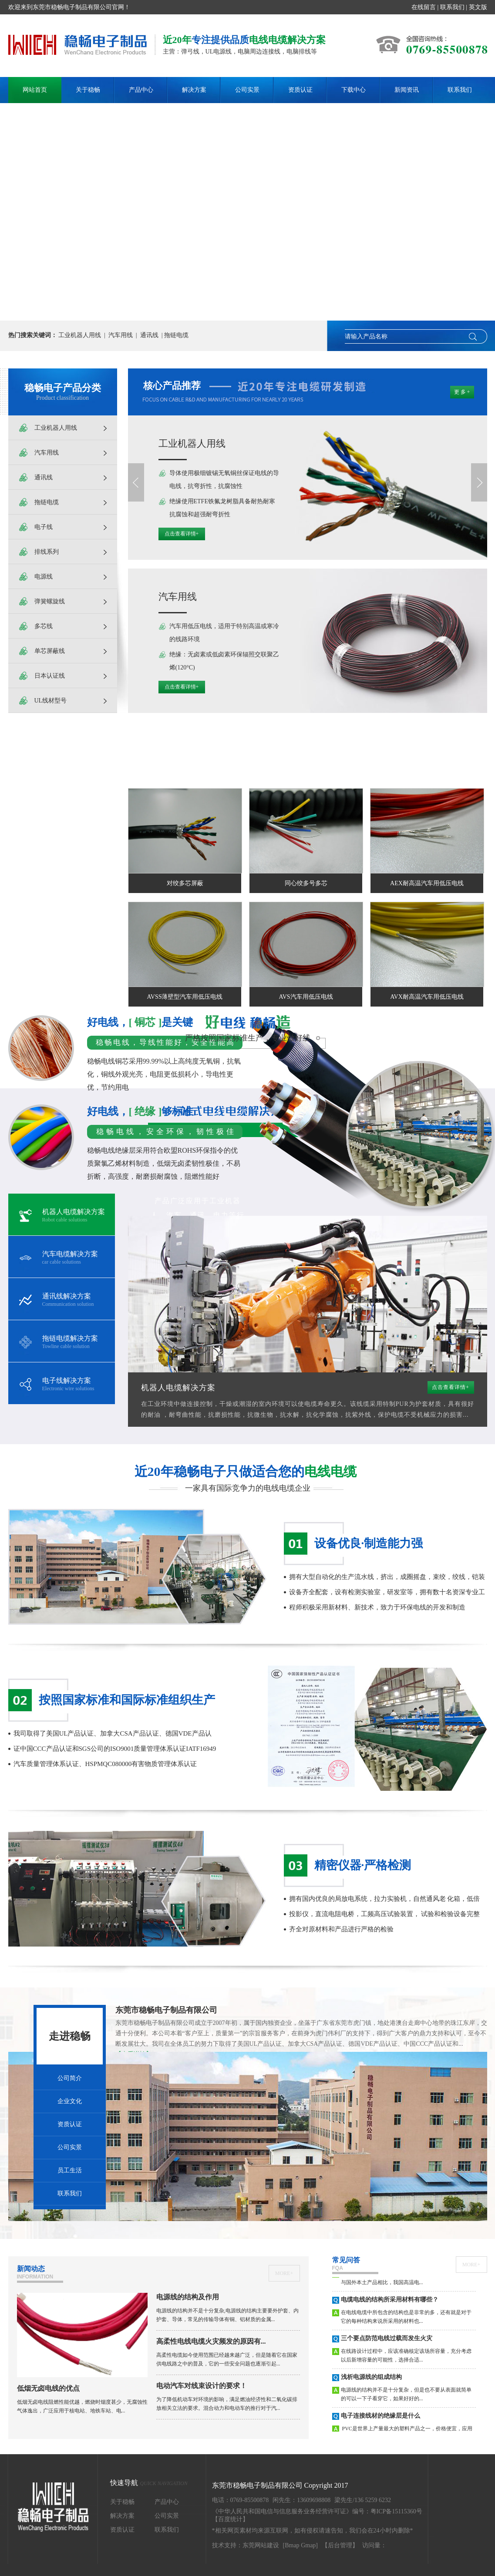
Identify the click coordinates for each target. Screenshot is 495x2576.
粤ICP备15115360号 (396, 2511)
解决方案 (194, 90)
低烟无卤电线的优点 (48, 2388)
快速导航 (149, 2483)
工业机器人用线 (79, 335)
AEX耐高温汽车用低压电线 (427, 883)
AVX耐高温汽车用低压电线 (427, 997)
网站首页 (35, 90)
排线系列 (46, 552)
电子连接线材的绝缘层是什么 (380, 2421)
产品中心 (141, 90)
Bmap (292, 2545)
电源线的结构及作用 (187, 2297)
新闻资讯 (406, 90)
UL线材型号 (50, 700)
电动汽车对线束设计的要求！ (201, 2385)
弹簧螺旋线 (49, 601)
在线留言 (423, 7)
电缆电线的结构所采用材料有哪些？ (389, 2305)
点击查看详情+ (182, 534)
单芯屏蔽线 (49, 651)
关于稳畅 (88, 90)
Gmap (308, 2545)
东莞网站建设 (260, 2545)
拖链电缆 (176, 335)
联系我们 (452, 7)
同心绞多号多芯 (306, 883)
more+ (284, 2273)
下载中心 (353, 90)
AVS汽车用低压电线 (306, 997)
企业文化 (69, 2101)
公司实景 (247, 90)
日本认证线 (49, 675)
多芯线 (43, 626)
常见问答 (355, 2265)
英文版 (478, 7)
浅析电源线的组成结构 (371, 2382)
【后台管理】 (340, 2545)
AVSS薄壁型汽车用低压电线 (185, 997)
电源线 (43, 576)
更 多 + (462, 392)
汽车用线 (120, 335)
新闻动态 (40, 2274)
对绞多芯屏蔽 (185, 883)
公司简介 (69, 2078)
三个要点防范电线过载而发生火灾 (386, 2344)
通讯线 (149, 335)
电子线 (43, 527)
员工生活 (69, 2170)
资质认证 (300, 90)
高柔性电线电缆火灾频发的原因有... (211, 2341)
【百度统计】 (230, 2519)
